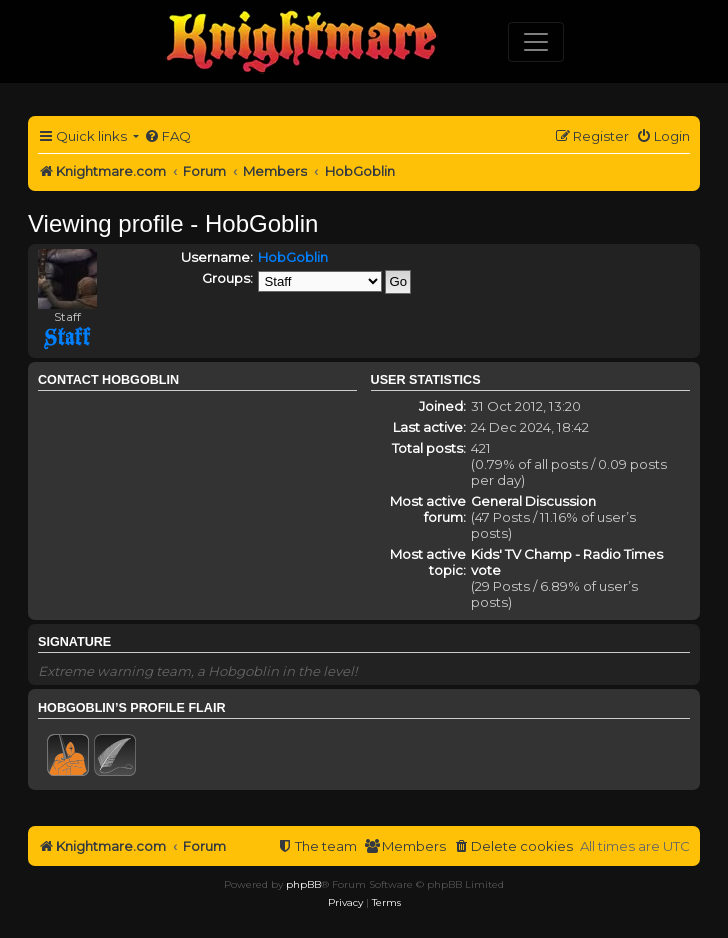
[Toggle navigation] (536, 42)
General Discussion (533, 501)
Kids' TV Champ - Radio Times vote (567, 562)
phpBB (303, 884)
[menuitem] (167, 136)
